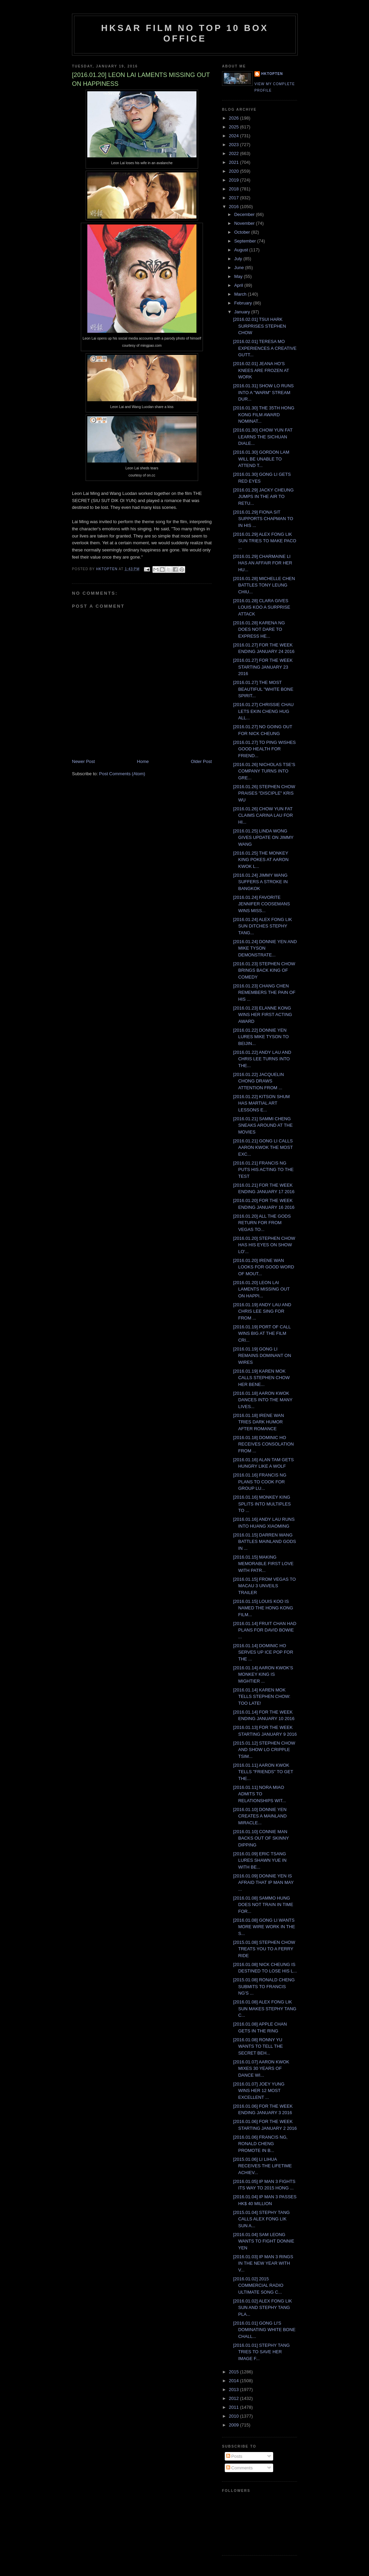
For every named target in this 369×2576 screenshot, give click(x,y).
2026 (234, 118)
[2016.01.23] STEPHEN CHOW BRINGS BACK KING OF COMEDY (264, 970)
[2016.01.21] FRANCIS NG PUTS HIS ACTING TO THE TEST (263, 1169)
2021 (234, 162)
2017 (234, 197)
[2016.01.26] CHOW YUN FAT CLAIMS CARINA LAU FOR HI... (263, 815)
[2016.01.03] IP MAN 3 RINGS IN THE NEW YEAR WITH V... (263, 2263)
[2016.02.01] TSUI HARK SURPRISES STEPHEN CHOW (259, 326)
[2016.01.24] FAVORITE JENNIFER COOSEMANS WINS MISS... (261, 904)
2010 (234, 2416)
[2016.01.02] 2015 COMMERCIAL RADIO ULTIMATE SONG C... (258, 2285)
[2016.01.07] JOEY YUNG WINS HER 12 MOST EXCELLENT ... (258, 2090)
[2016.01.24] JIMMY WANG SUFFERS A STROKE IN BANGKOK (260, 882)
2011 (234, 2407)
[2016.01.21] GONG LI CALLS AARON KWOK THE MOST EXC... (263, 1147)
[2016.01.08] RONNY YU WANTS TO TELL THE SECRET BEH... (258, 2046)
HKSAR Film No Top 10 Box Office (185, 33)
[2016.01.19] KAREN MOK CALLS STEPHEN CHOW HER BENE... (261, 1378)
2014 (234, 2380)
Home (143, 761)
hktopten (272, 74)
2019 (234, 180)
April (239, 285)
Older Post (201, 761)
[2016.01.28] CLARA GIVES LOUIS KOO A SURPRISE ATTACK (261, 607)
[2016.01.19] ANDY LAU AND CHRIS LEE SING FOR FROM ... (262, 1311)
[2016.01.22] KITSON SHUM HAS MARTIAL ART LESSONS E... (261, 1103)
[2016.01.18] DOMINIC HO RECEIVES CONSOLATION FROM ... (263, 1444)
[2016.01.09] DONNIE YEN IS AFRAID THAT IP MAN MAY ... (263, 1882)
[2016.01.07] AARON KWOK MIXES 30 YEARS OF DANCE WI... (261, 2068)
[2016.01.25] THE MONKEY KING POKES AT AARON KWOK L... (261, 859)
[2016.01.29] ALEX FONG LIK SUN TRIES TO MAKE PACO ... (264, 541)
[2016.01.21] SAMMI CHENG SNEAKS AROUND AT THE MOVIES (263, 1125)
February (243, 303)
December (245, 214)
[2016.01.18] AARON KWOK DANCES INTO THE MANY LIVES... (262, 1400)
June (239, 267)
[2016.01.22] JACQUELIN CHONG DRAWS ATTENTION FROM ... (258, 1081)
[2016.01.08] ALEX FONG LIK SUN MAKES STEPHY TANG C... (264, 2008)
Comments (239, 2467)
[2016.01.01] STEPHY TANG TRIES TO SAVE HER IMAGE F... (261, 2352)
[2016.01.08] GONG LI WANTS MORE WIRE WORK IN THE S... (264, 1927)
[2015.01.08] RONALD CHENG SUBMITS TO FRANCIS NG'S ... (264, 1986)
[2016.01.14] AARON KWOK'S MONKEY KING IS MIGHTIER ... (263, 1674)
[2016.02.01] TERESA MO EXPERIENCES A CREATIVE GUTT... (264, 348)
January (242, 311)
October (242, 232)
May (239, 276)
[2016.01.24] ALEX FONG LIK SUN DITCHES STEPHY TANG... (262, 926)
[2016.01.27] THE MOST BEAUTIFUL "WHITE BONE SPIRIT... (263, 689)
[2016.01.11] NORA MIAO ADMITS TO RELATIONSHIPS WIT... (259, 1794)
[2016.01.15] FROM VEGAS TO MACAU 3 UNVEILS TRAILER (264, 1586)
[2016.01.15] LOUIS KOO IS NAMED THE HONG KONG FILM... (263, 1608)
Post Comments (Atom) (122, 773)
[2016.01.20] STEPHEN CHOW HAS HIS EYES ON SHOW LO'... (264, 1245)
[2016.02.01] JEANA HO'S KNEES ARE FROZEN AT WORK (261, 370)
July (238, 258)
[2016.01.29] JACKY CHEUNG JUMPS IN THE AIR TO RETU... (263, 496)
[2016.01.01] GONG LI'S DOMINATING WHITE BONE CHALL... (264, 2330)
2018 (234, 188)
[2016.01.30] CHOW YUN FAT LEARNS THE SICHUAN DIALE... (262, 436)
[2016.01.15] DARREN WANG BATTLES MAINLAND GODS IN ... (264, 1541)
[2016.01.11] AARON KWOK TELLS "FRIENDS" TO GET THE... (263, 1772)
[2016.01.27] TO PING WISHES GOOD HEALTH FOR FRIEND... (264, 749)
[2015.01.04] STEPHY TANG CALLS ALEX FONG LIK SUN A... (261, 2219)
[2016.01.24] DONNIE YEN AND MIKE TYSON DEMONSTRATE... (265, 948)
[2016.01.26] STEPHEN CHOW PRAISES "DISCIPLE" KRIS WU (264, 793)
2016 (234, 206)
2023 (234, 144)
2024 (234, 135)
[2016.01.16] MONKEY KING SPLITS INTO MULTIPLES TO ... (262, 1504)
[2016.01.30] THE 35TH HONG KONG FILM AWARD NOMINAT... (263, 414)
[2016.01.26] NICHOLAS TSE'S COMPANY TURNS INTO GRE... (264, 771)
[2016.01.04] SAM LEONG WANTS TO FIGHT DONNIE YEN (263, 2241)
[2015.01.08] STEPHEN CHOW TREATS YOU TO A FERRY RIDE (264, 1949)
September (245, 241)
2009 (234, 2424)
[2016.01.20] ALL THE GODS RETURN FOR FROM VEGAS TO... (262, 1223)
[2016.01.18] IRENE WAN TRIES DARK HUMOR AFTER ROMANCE (258, 1422)
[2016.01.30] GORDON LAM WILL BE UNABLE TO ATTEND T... (261, 459)
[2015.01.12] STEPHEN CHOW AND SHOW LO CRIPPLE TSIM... (264, 1749)
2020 (234, 171)
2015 (234, 2371)
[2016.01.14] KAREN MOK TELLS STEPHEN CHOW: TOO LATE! (261, 1696)
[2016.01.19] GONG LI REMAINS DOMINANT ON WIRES (262, 1355)
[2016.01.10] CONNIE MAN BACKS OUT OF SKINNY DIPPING (261, 1838)
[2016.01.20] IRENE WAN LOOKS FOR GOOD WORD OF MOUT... (263, 1267)
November (245, 223)
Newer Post (83, 761)
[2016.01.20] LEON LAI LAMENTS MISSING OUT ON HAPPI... (261, 1289)
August (241, 249)
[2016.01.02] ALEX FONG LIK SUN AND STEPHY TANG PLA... (262, 2307)
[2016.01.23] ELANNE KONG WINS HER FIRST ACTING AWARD (262, 1014)
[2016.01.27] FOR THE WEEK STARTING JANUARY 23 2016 (263, 667)
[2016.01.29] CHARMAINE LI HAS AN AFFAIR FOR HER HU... (262, 563)
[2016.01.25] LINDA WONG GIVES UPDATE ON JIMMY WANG (263, 837)
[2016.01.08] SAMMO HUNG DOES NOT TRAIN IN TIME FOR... (263, 1904)
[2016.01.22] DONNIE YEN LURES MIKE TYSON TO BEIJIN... (261, 1037)
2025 (234, 126)
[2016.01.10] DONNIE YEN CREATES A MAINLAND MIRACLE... (259, 1816)
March (241, 294)
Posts (234, 2456)
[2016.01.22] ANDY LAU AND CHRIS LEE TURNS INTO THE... (262, 1059)
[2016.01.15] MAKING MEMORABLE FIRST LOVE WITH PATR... (263, 1564)
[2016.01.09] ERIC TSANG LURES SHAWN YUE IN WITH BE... (259, 1860)
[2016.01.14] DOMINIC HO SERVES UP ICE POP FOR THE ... (263, 1652)
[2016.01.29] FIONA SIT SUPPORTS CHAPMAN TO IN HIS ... (263, 519)
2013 (234, 2389)
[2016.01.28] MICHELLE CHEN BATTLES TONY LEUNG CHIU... (264, 585)
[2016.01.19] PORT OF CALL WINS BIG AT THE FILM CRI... (262, 1333)
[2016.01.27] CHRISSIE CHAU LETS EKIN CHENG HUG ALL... (263, 711)
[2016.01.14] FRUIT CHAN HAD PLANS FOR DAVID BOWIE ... (264, 1630)
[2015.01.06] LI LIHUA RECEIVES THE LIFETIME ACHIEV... (262, 2166)
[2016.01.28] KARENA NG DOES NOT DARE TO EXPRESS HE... (259, 629)
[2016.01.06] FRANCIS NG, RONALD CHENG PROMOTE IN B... (260, 2144)
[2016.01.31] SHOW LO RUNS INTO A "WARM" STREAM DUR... (263, 392)
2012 (234, 2398)
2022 (234, 153)
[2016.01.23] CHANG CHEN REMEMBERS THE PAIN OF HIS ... (264, 992)
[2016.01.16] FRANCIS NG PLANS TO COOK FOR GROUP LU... (259, 1481)
